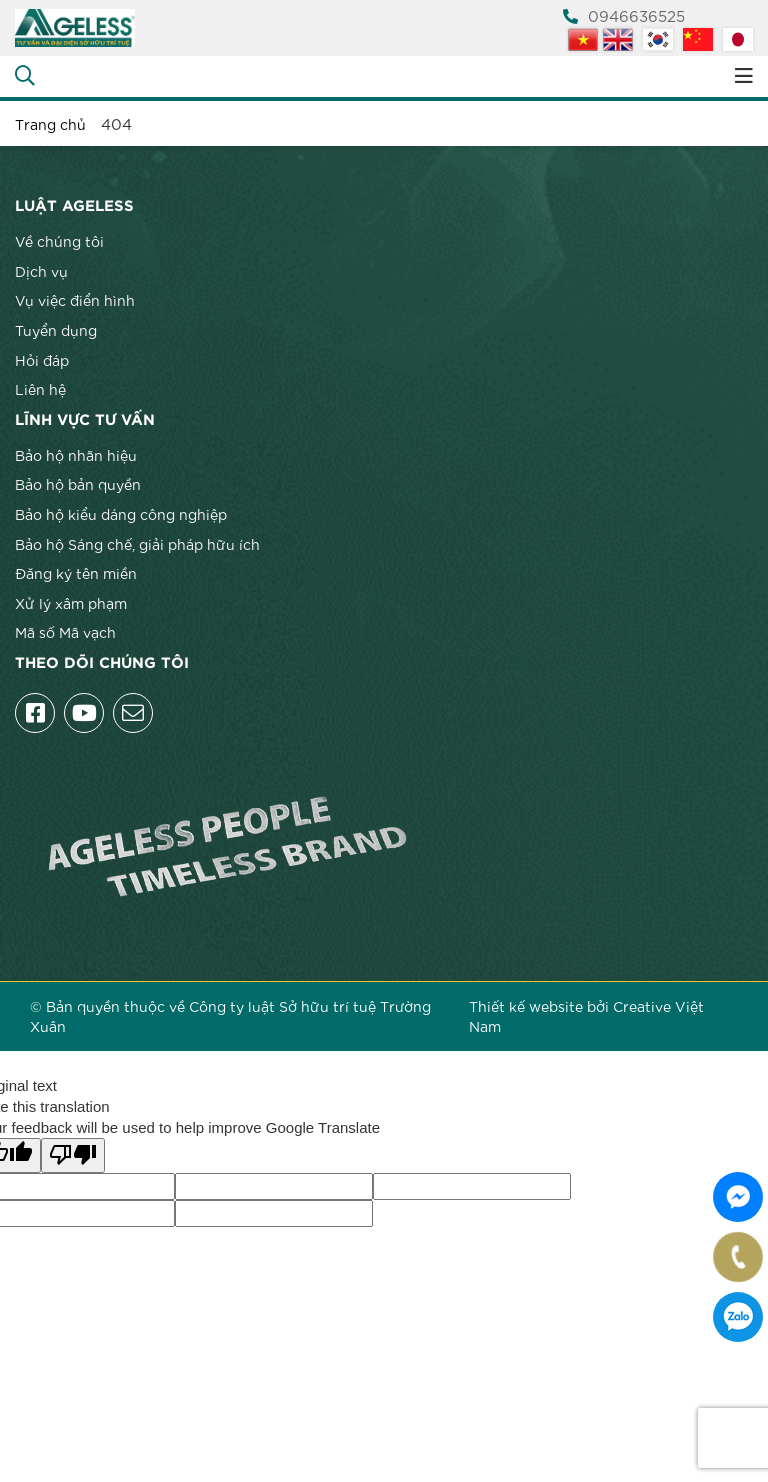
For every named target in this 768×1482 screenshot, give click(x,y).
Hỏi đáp (42, 360)
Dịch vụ (41, 271)
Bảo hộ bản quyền (78, 484)
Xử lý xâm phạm (71, 603)
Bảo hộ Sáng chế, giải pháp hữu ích (137, 544)
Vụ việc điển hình (75, 300)
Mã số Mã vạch (65, 632)
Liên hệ (40, 389)
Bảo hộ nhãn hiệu (76, 455)
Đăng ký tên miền (76, 573)
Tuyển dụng (56, 330)
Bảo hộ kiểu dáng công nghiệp (121, 514)
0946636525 (624, 15)
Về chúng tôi (59, 241)
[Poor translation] (73, 1155)
